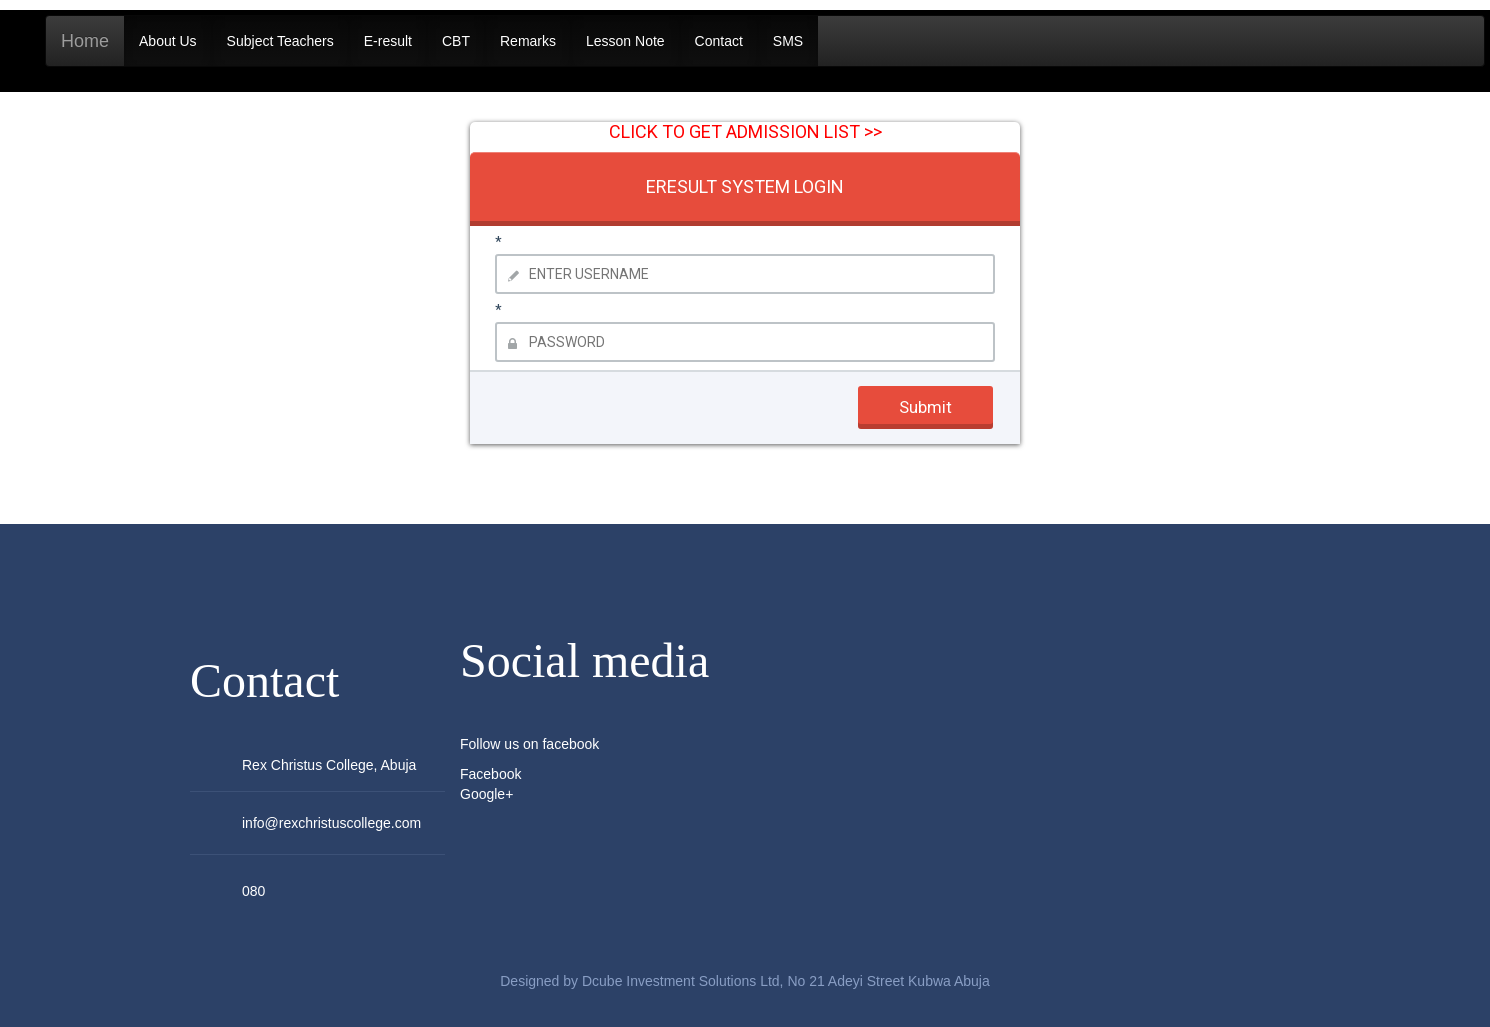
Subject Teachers (280, 41)
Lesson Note (625, 41)
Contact (719, 41)
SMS (788, 41)
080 (253, 891)
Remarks (528, 41)
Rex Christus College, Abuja (329, 765)
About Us (168, 41)
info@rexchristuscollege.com (331, 823)
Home (85, 41)
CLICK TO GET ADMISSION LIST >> (745, 131)
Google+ (486, 794)
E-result (388, 41)
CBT (456, 41)
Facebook (490, 774)
